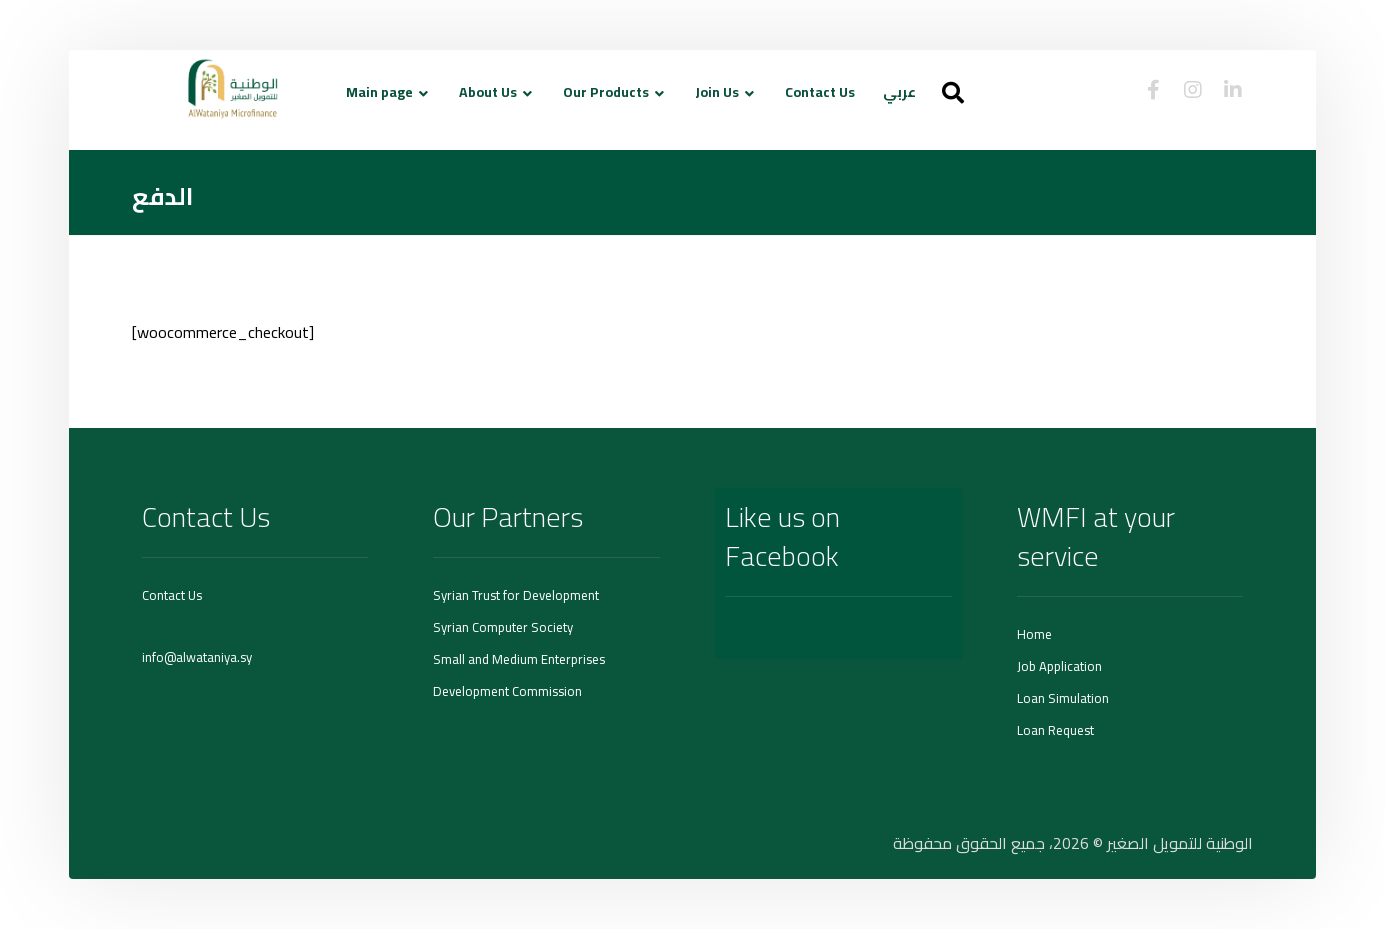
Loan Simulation (1063, 698)
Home (1034, 634)
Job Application (1059, 666)
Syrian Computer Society (503, 627)
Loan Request (1055, 730)
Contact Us (172, 595)
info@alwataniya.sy (197, 657)
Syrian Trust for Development (516, 595)
